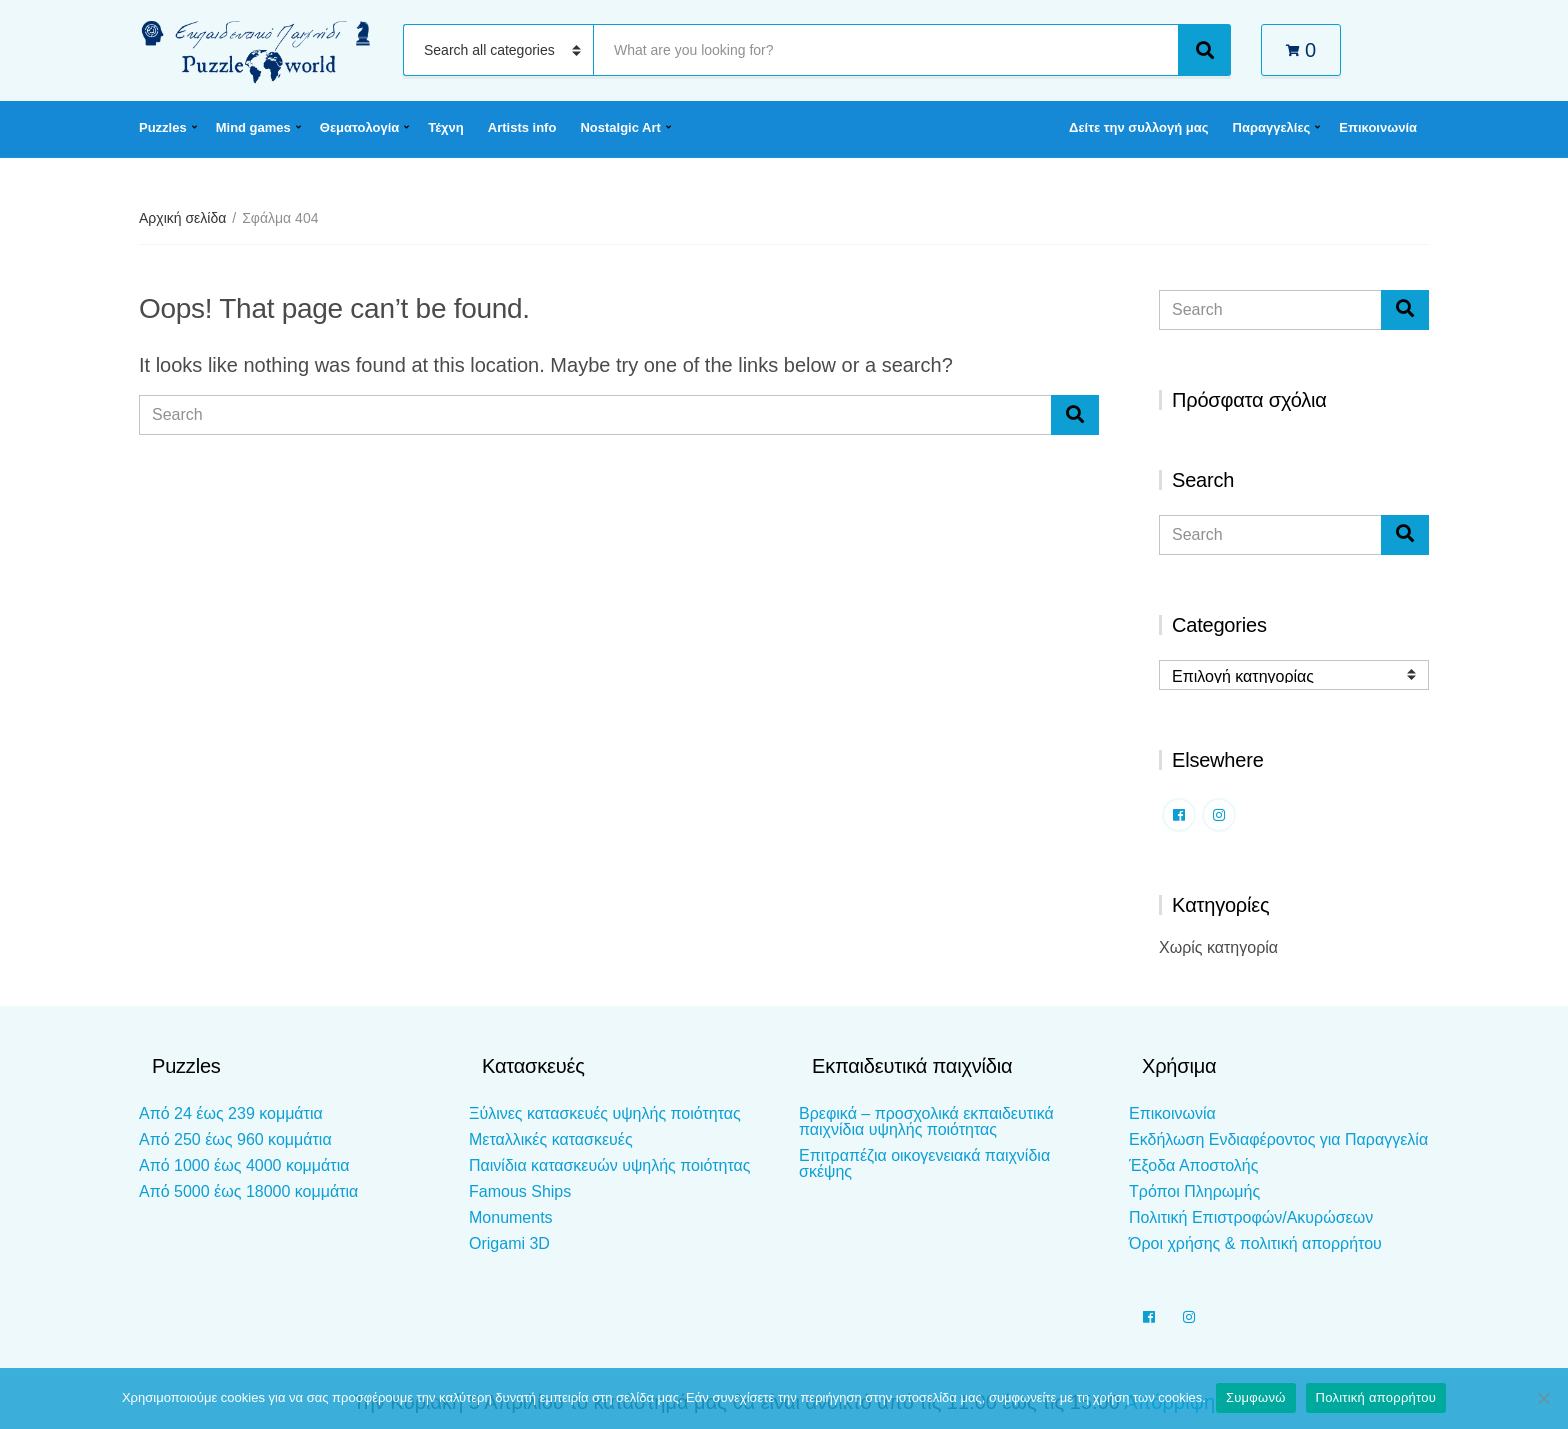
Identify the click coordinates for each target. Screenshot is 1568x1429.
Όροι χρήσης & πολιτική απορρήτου (1255, 1243)
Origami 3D (509, 1243)
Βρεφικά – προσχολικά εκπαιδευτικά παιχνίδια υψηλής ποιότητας (926, 1121)
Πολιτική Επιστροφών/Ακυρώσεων (1251, 1217)
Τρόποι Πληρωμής (1194, 1191)
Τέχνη (446, 127)
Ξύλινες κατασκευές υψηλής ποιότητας (605, 1113)
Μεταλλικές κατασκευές (551, 1139)
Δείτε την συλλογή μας (1138, 127)
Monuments (511, 1217)
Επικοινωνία (1378, 127)
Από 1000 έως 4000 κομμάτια (244, 1165)
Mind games (253, 127)
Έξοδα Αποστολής (1193, 1165)
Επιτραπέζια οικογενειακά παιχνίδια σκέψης (924, 1163)
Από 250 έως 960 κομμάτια (235, 1139)
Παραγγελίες (1272, 127)
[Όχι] (1543, 1398)
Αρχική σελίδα (182, 218)
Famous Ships (520, 1191)
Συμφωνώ (1256, 1397)
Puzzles (163, 127)
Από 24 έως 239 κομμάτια (231, 1113)
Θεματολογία (359, 127)
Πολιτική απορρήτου (1376, 1397)
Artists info (522, 127)
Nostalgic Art (620, 127)
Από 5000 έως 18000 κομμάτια (248, 1191)
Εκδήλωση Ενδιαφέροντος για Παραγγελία (1278, 1139)
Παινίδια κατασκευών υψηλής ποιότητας (609, 1165)
